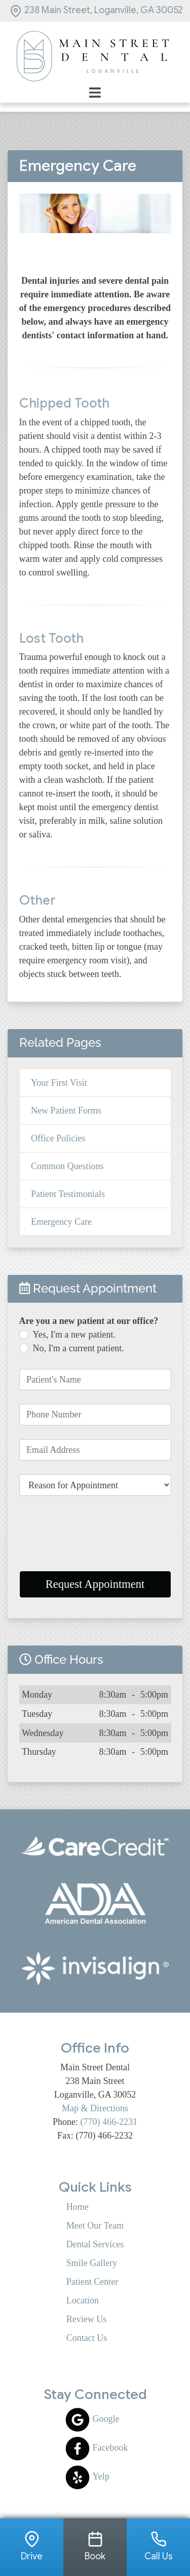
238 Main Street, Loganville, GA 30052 (96, 10)
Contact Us (86, 2338)
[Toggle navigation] (95, 92)
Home (77, 2207)
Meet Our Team (95, 2225)
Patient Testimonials (68, 1194)
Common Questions (67, 1166)
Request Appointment (95, 1584)
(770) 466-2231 (109, 2122)
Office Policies (58, 1138)
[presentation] (95, 1538)
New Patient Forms (66, 1110)
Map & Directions (95, 2108)
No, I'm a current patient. (78, 1348)
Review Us (86, 2319)
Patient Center (92, 2282)
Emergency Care (61, 1222)
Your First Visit (59, 1083)
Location (82, 2300)
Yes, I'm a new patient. (74, 1334)
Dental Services (95, 2244)
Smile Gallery (91, 2263)
